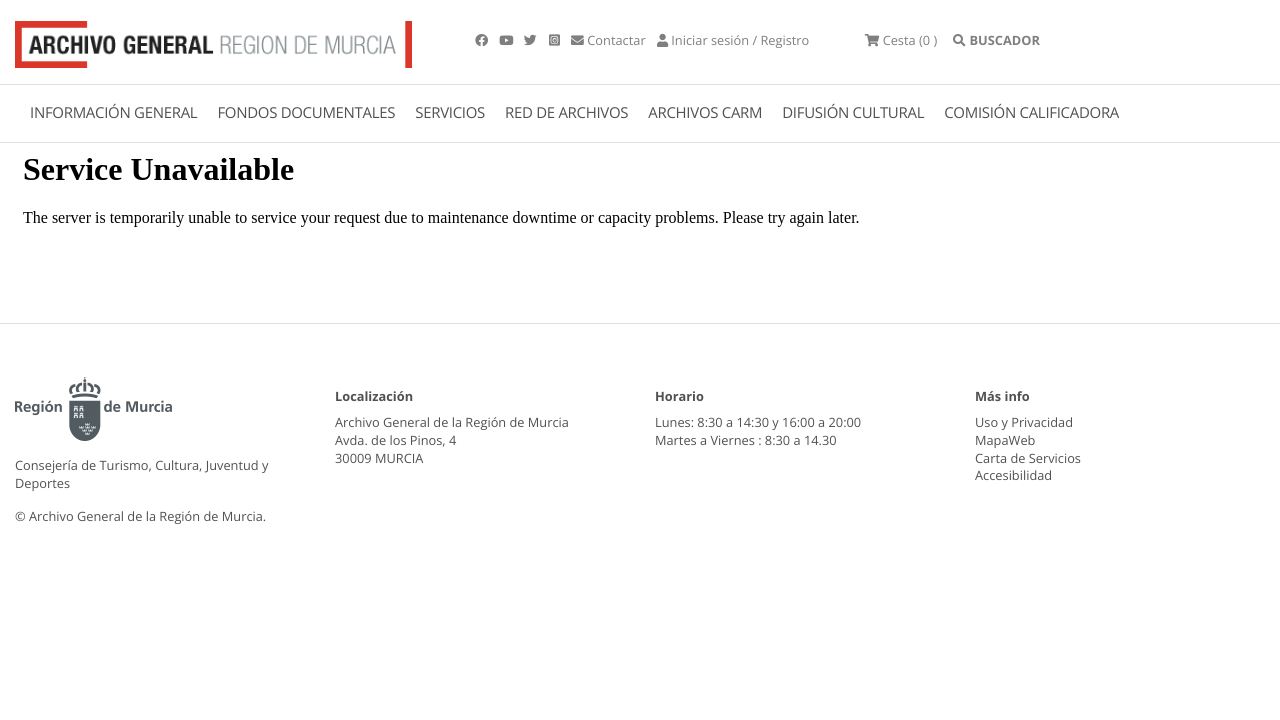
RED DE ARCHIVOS (566, 113)
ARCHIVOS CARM (705, 113)
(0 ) (901, 40)
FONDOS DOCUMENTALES (306, 113)
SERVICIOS (450, 113)
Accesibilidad (1013, 475)
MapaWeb (1005, 440)
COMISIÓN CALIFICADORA (1031, 113)
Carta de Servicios (1028, 458)
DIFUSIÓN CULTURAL (853, 113)
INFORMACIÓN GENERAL (113, 113)
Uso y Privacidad (1024, 422)
